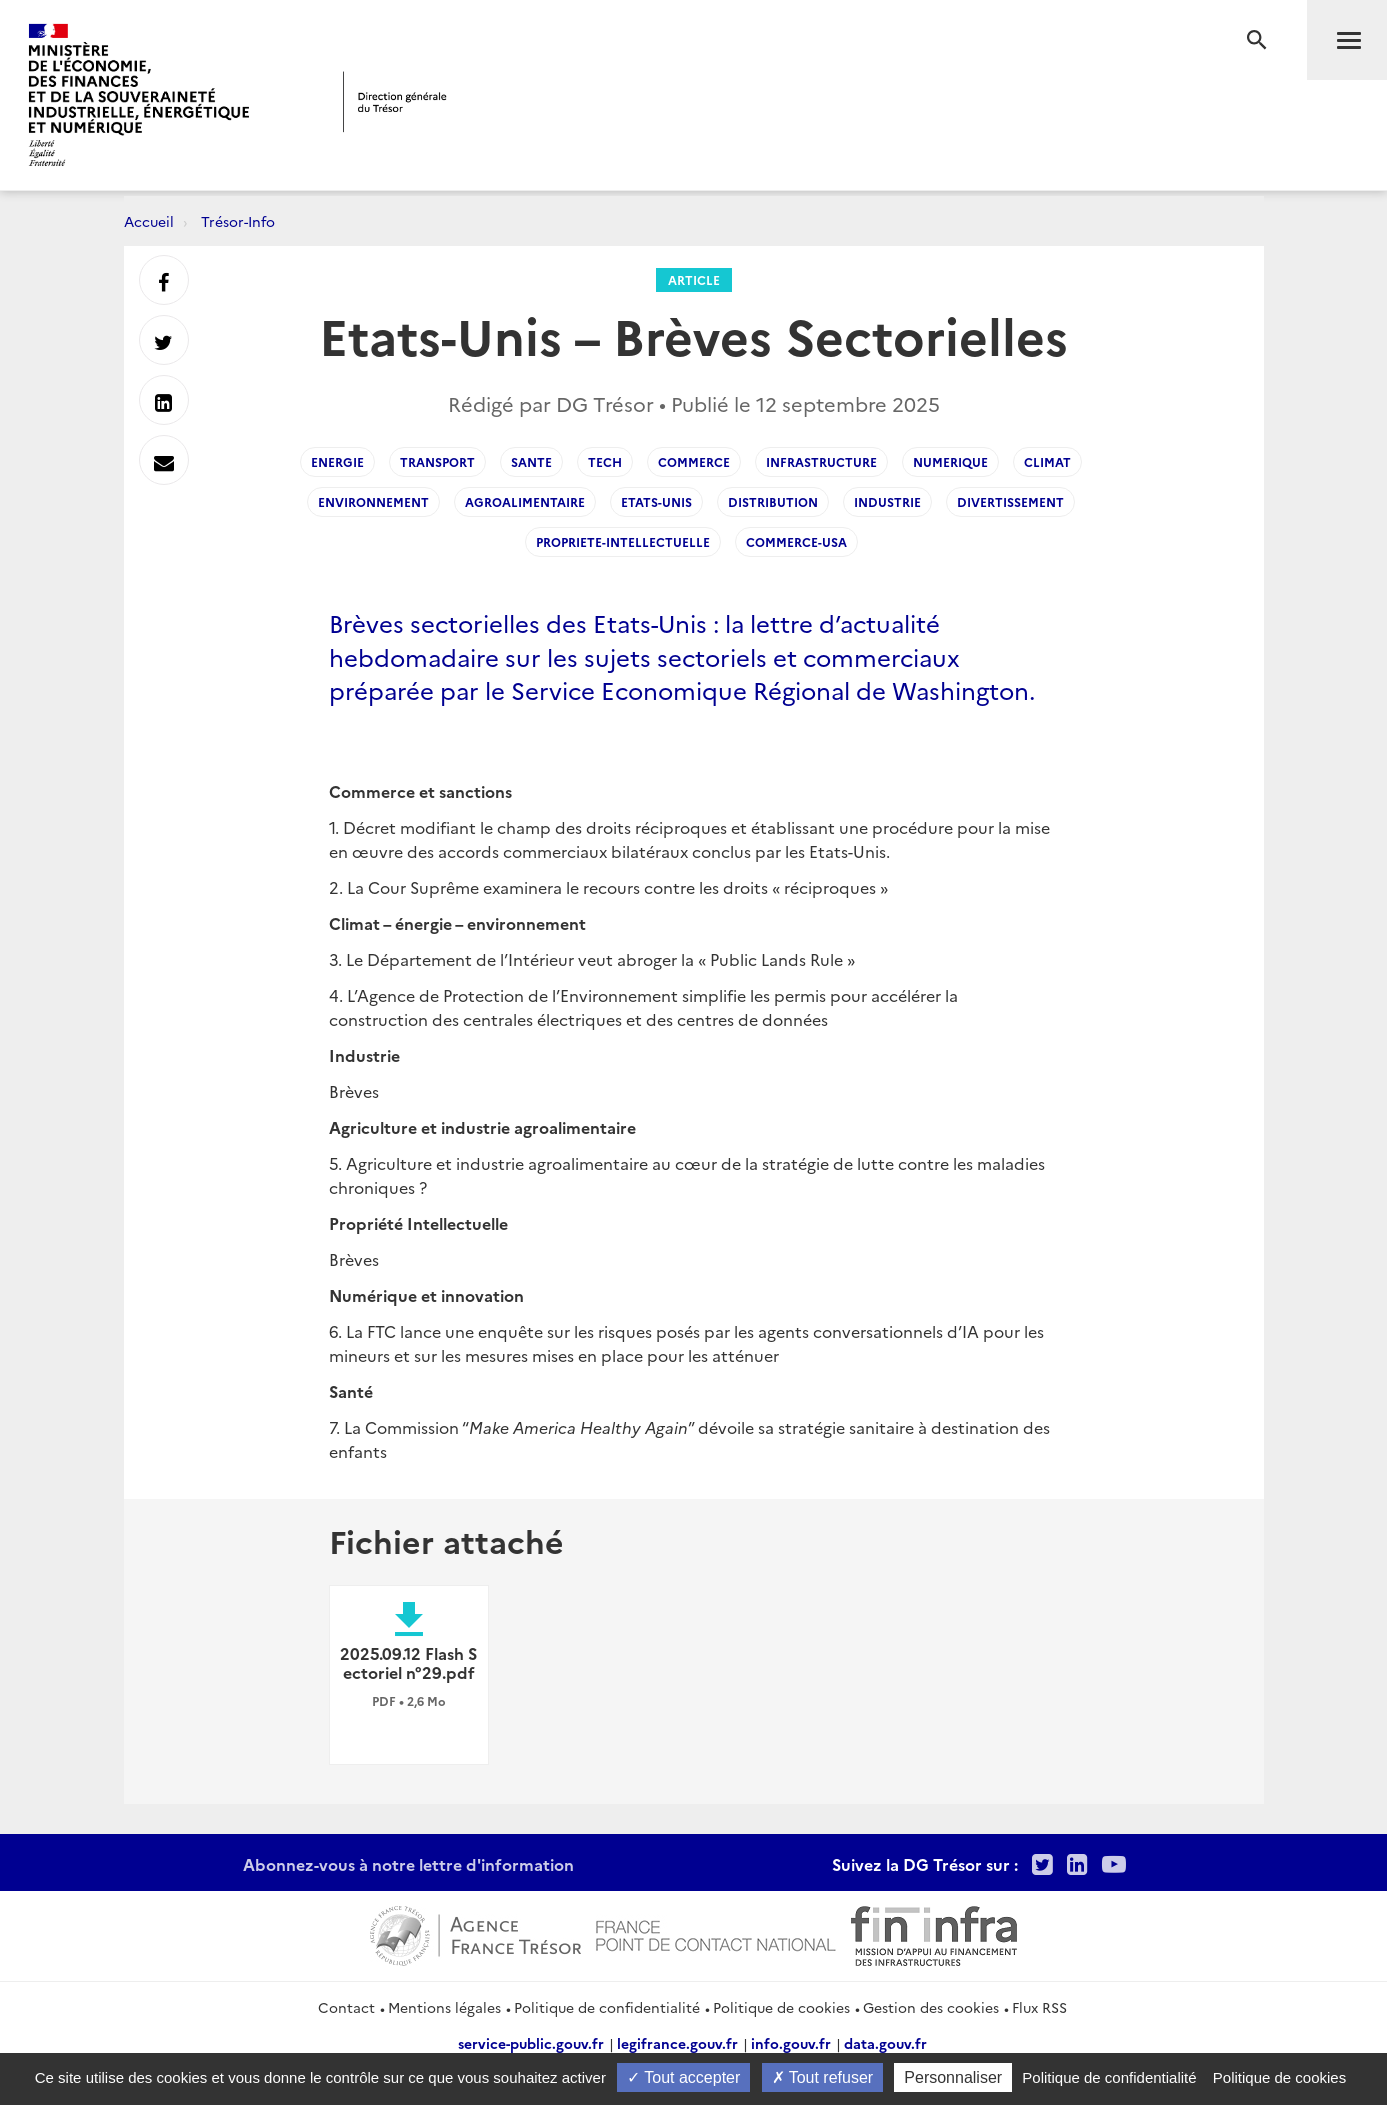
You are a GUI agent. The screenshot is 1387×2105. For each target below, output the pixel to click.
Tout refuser (823, 2077)
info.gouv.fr (791, 2043)
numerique (950, 461)
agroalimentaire (525, 501)
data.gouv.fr (885, 2043)
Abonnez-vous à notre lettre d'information (408, 1864)
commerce (694, 461)
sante (531, 461)
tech (605, 461)
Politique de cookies (781, 2007)
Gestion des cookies (931, 2007)
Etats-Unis (656, 501)
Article (694, 279)
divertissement (1010, 501)
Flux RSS (1039, 2007)
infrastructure (821, 461)
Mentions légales (444, 2007)
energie (337, 461)
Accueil (149, 221)
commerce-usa (796, 541)
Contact (346, 2007)
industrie (887, 501)
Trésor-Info (238, 221)
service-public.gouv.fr (531, 2043)
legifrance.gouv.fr (677, 2043)
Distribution (773, 501)
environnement (373, 501)
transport (437, 461)
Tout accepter (683, 2077)
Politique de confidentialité (607, 2007)
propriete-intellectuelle (623, 541)
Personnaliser (953, 2077)
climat (1047, 461)
